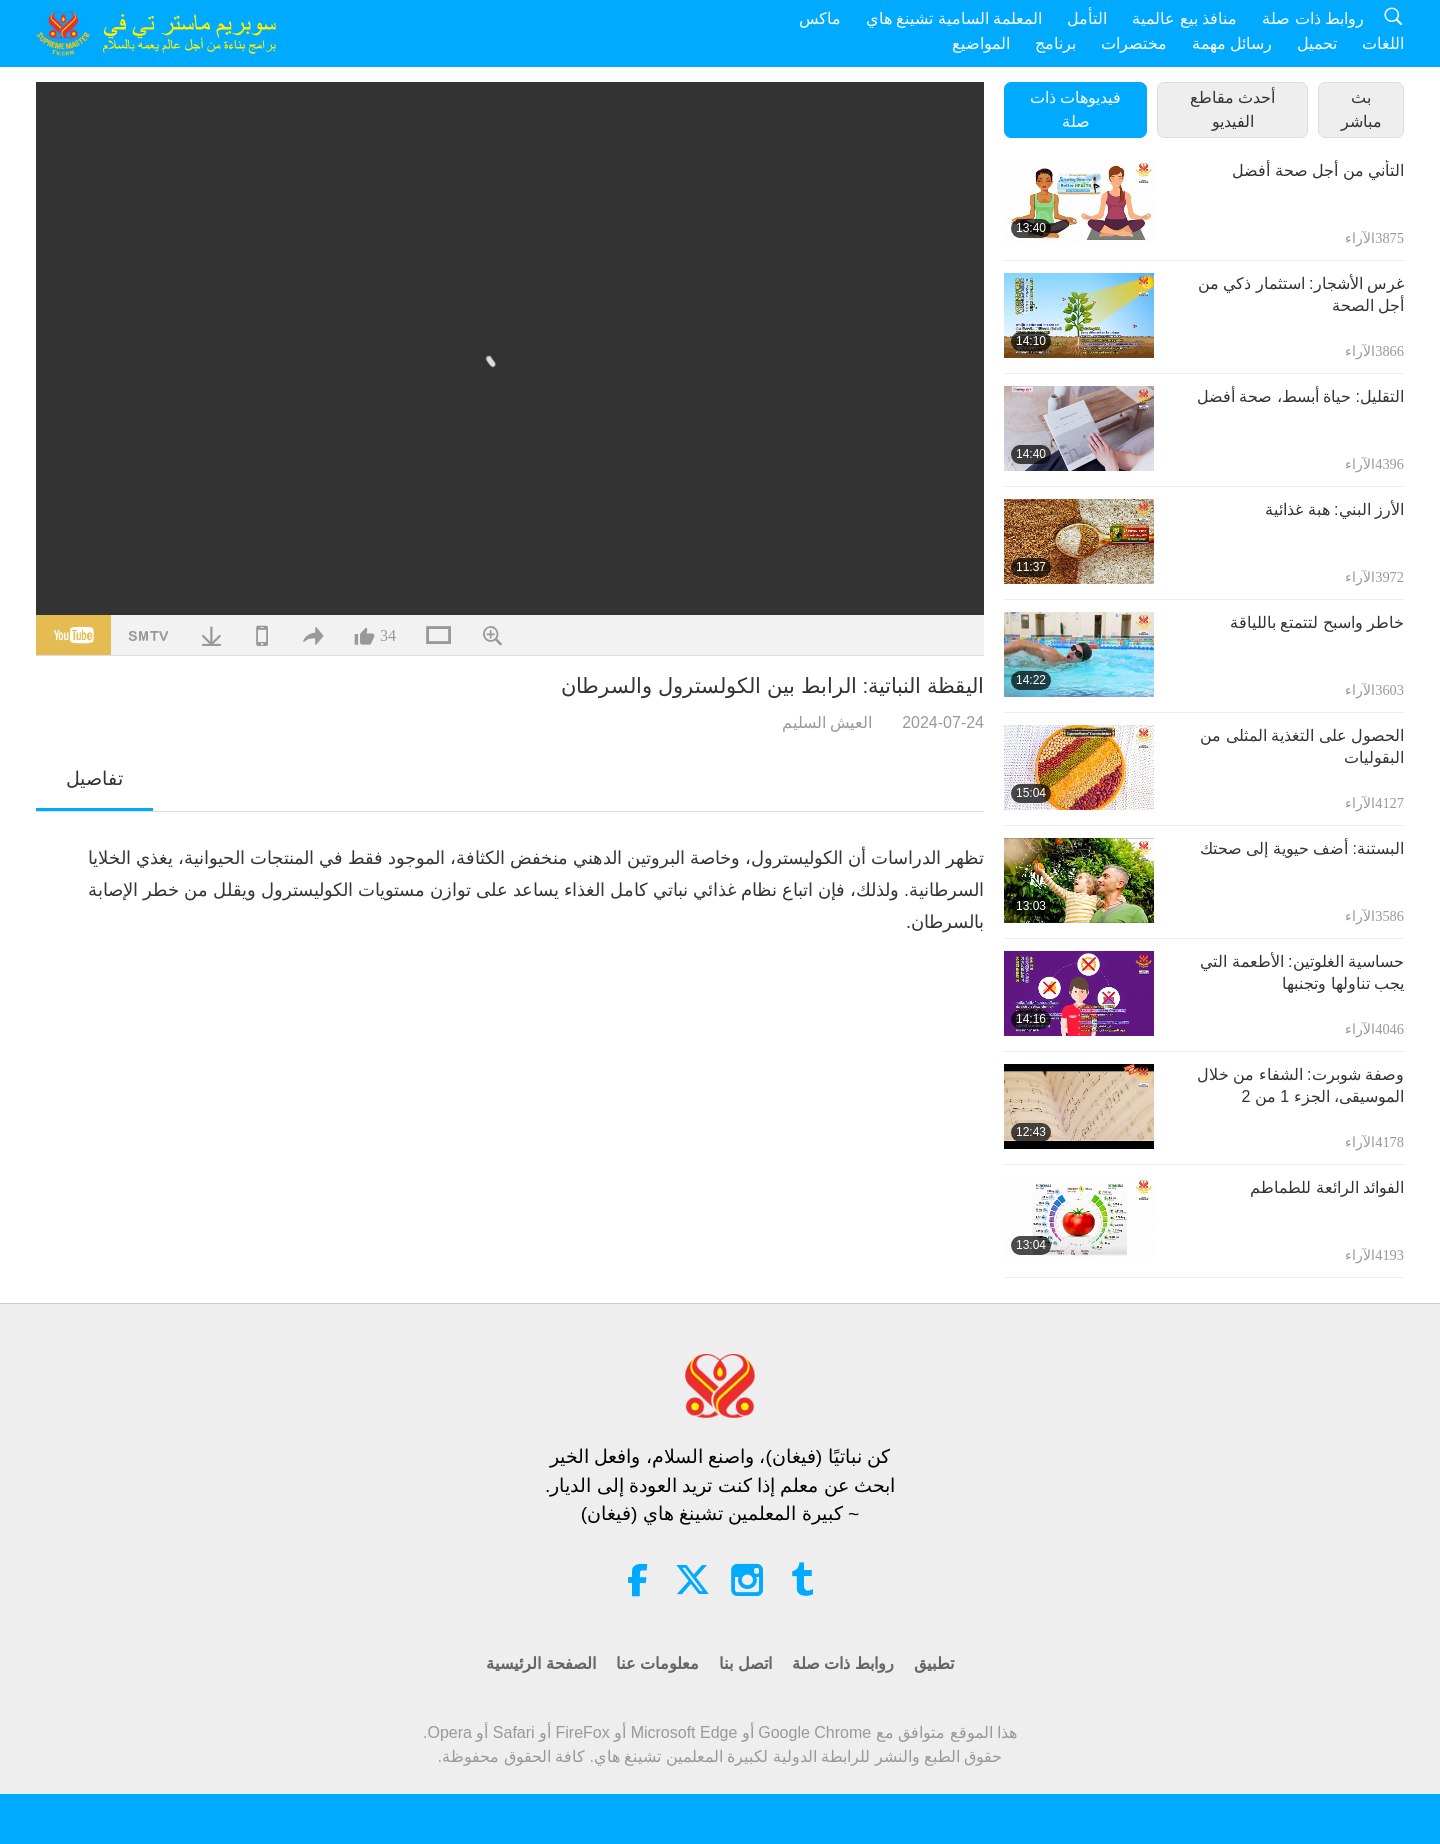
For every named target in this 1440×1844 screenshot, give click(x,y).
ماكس (820, 18)
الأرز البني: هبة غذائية (1334, 509)
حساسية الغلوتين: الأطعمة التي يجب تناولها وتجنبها (1302, 972)
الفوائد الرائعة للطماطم (1327, 1187)
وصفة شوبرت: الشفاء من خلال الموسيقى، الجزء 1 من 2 (1300, 1085)
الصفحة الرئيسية (540, 1663)
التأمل (1087, 18)
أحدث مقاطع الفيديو (1232, 109)
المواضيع (981, 43)
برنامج (1055, 43)
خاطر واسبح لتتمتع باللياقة (1317, 622)
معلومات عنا (657, 1663)
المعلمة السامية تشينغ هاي (954, 18)
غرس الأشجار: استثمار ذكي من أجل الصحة (1301, 294)
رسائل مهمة (1232, 43)
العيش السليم (827, 722)
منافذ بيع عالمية (1184, 18)
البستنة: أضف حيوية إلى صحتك (1302, 848)
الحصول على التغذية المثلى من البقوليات (1302, 746)
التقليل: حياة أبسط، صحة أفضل (1300, 396)
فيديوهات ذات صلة (1075, 109)
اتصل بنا (745, 1663)
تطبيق (934, 1663)
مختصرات (1134, 43)
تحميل (1317, 43)
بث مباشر (1361, 109)
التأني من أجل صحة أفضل (1318, 170)
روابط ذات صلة (1313, 18)
